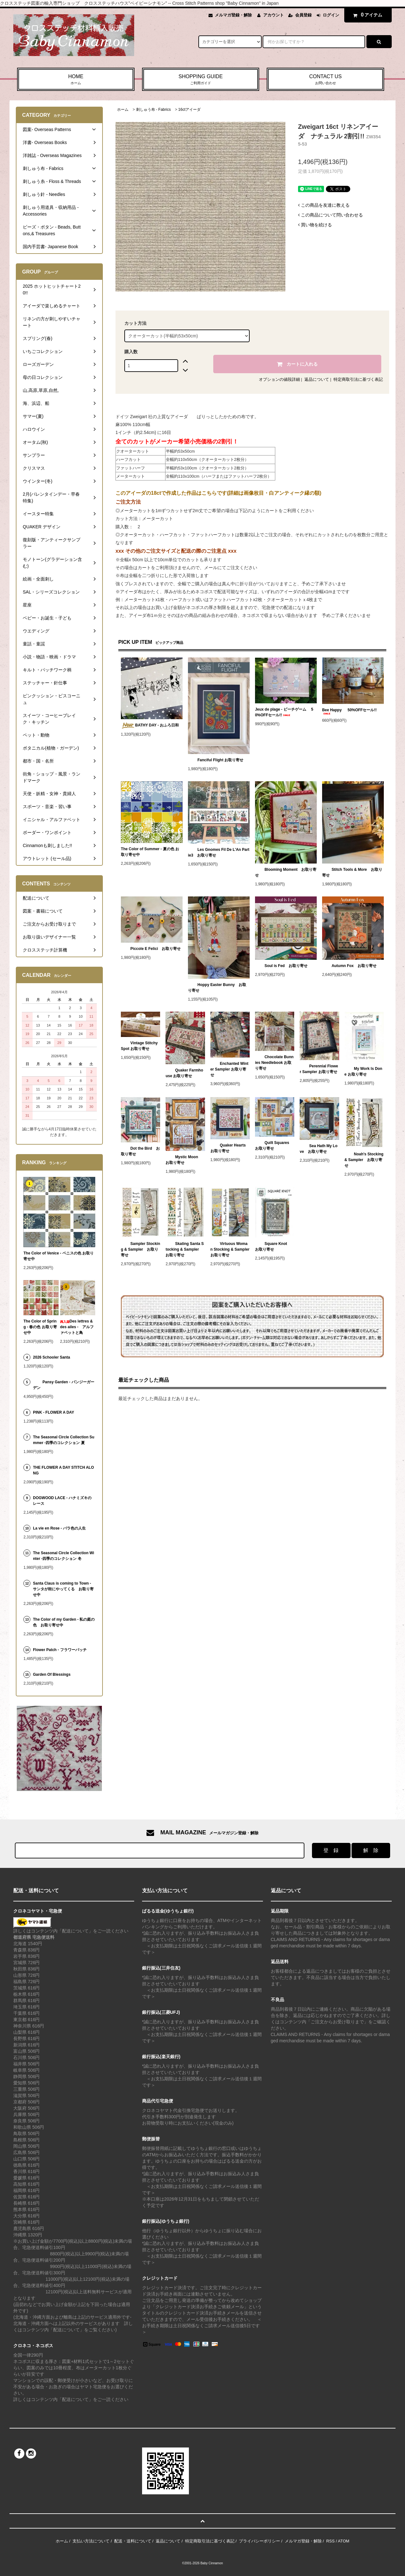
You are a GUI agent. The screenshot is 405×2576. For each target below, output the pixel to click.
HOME (75, 80)
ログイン (331, 15)
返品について (316, 379)
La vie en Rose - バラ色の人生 (59, 1528)
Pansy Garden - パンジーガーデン (63, 1385)
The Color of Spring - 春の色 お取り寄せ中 (40, 1327)
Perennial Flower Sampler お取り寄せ (319, 1069)
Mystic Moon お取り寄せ (183, 1160)
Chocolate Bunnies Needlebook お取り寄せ (274, 1063)
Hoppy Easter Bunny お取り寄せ (217, 988)
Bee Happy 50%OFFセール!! (349, 711)
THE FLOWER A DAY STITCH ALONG (63, 1470)
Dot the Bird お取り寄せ (140, 1151)
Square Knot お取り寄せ (273, 1246)
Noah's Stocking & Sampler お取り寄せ (364, 1160)
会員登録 (303, 15)
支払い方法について (90, 2541)
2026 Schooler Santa (51, 1357)
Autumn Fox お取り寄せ (349, 966)
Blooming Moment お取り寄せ (286, 872)
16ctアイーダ (189, 109)
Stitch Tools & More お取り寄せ (352, 872)
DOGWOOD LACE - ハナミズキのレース (62, 1501)
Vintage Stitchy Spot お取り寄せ (139, 1046)
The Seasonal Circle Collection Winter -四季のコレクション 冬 (63, 1556)
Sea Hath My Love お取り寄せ (318, 1149)
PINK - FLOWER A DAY (53, 1412)
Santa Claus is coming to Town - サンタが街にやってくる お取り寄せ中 (63, 1589)
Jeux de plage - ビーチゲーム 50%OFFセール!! (284, 712)
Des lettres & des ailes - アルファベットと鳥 (77, 1327)
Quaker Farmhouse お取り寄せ (184, 1073)
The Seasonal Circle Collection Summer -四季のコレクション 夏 (63, 1440)
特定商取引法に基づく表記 (358, 379)
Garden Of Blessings (52, 1674)
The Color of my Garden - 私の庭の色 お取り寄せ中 (64, 1622)
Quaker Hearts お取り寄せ (230, 1148)
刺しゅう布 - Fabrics (153, 109)
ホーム (122, 109)
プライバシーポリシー (259, 2541)
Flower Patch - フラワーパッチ (59, 1650)
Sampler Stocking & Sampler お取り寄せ (140, 1249)
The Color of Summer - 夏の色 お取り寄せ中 (150, 852)
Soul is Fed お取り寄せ (281, 966)
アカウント (273, 15)
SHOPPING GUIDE (200, 80)
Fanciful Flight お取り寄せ (215, 760)
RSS (330, 2541)
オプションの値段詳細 (279, 379)
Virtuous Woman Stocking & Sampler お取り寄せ (230, 1249)
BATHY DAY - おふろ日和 (150, 725)
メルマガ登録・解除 (233, 15)
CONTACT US (325, 80)
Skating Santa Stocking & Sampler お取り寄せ (184, 1249)
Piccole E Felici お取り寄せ (151, 948)
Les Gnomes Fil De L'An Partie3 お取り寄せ (218, 852)
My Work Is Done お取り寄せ (364, 1071)
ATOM (343, 2541)
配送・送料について (132, 2541)
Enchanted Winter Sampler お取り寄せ (229, 1069)
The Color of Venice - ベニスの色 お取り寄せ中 (58, 1256)
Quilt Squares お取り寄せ (274, 1145)
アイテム (366, 15)
